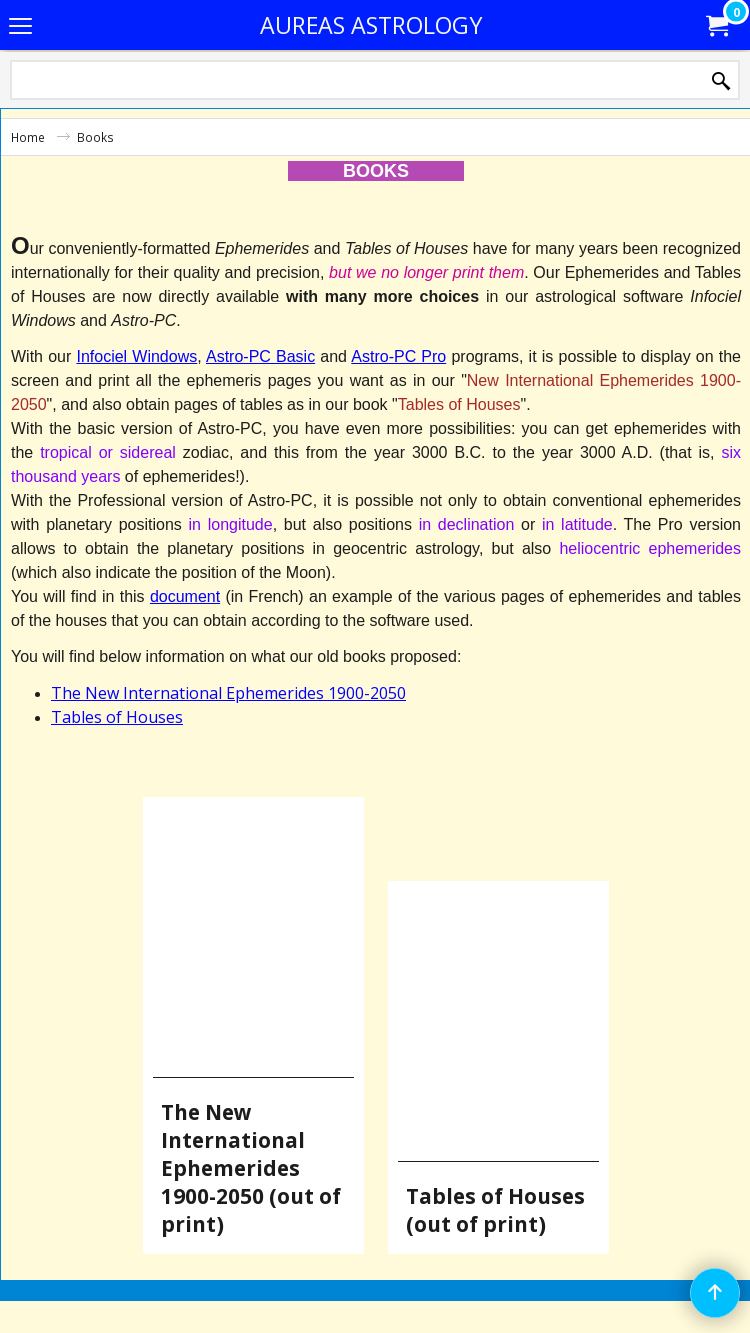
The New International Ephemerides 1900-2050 (228, 693)
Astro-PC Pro (398, 356)
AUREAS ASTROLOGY (371, 25)
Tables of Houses (117, 717)
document (185, 596)
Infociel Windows (136, 356)
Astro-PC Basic (260, 356)
